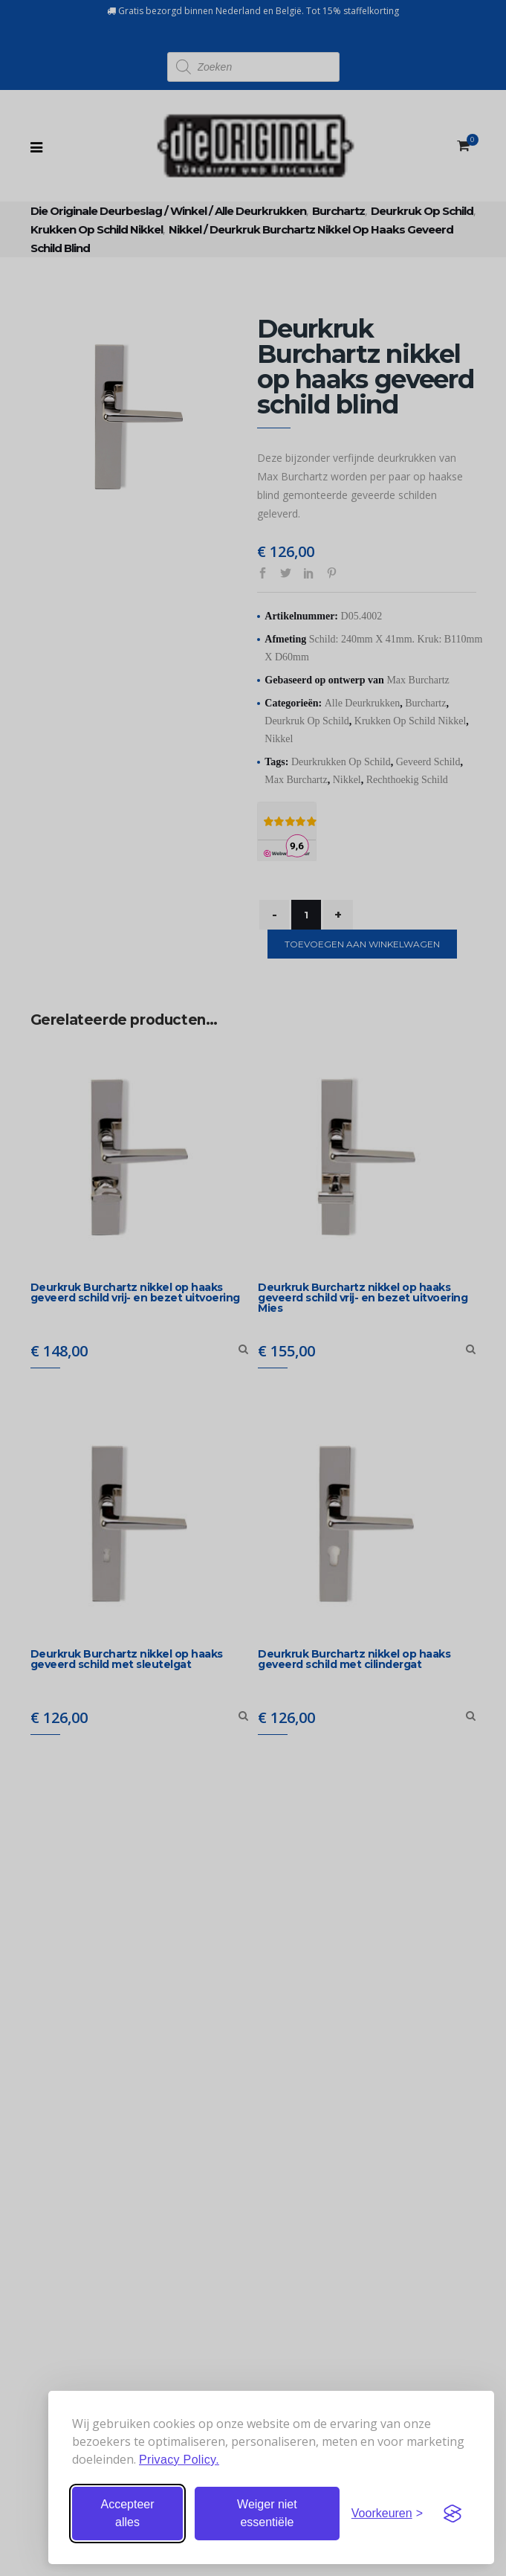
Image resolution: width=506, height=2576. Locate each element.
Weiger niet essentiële (267, 2513)
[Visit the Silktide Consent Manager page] (452, 2513)
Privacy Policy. (179, 2459)
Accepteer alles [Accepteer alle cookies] (127, 2513)
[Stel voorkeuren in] (387, 2513)
